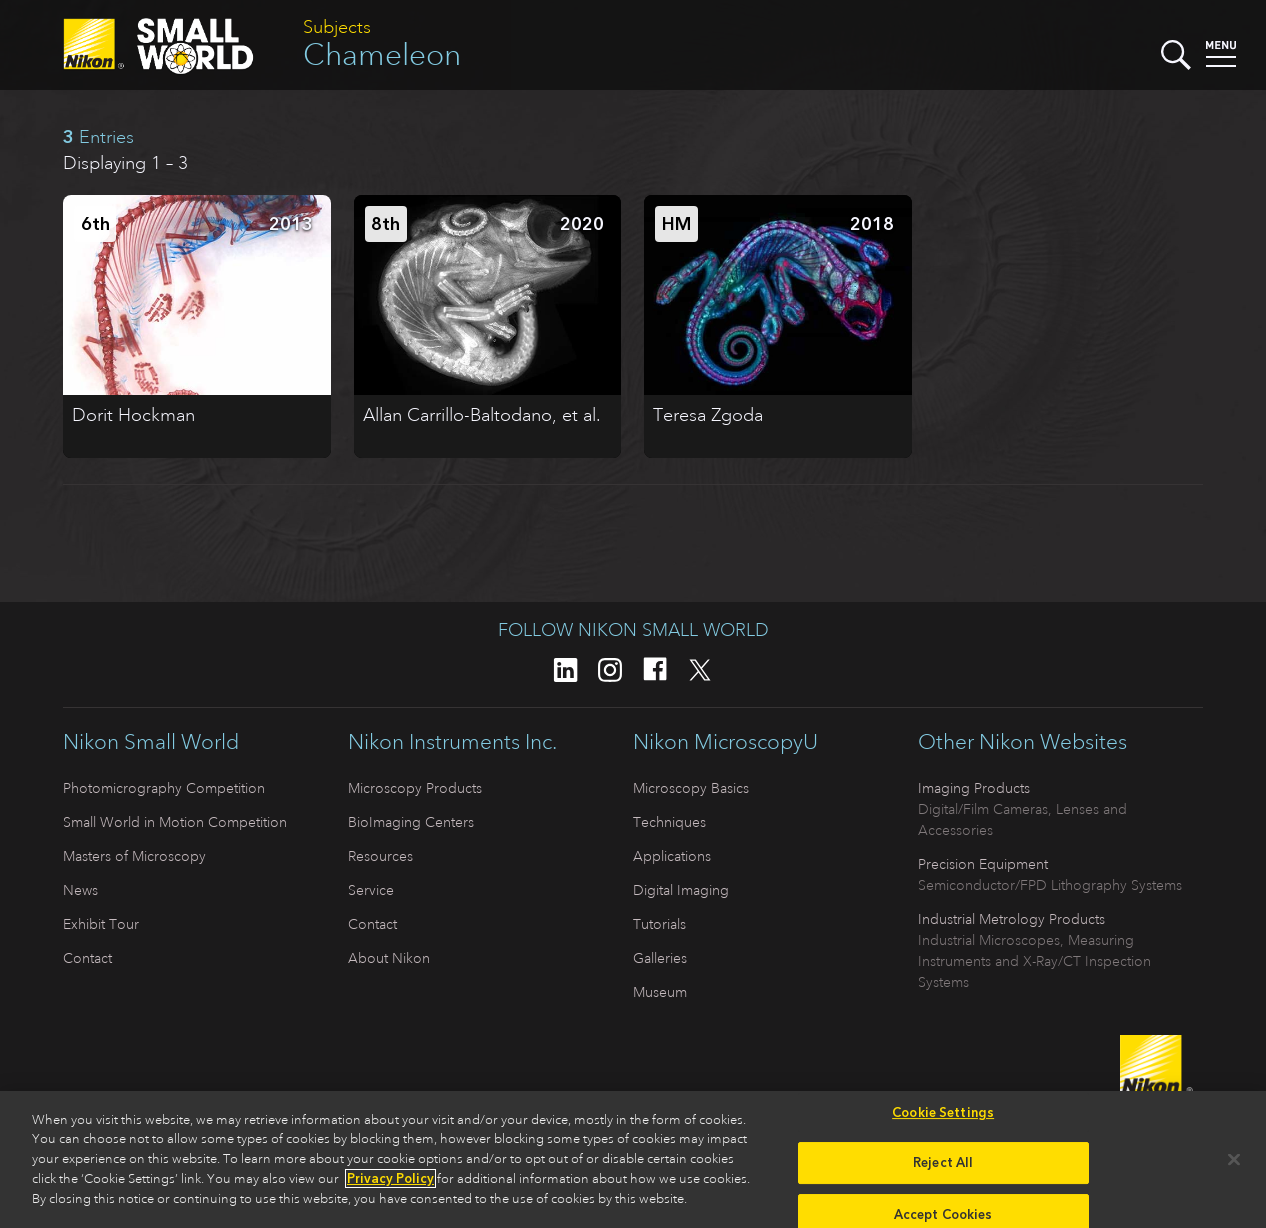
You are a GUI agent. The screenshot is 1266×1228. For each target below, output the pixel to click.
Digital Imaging (681, 890)
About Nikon (389, 958)
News (80, 890)
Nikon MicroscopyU (725, 742)
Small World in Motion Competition (175, 822)
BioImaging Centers (411, 822)
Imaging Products (974, 788)
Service (371, 890)
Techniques (669, 822)
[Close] (1234, 1165)
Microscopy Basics (691, 788)
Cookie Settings (943, 1118)
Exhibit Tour (101, 924)
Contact (87, 958)
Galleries (660, 958)
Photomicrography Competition (164, 788)
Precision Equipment (983, 864)
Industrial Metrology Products (1011, 919)
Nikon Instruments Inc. (452, 742)
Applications (672, 856)
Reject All (943, 1168)
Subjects (337, 27)
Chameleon (382, 54)
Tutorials (659, 924)
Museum (660, 992)
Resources (380, 856)
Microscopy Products (415, 788)
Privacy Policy (390, 1184)
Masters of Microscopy (134, 856)
